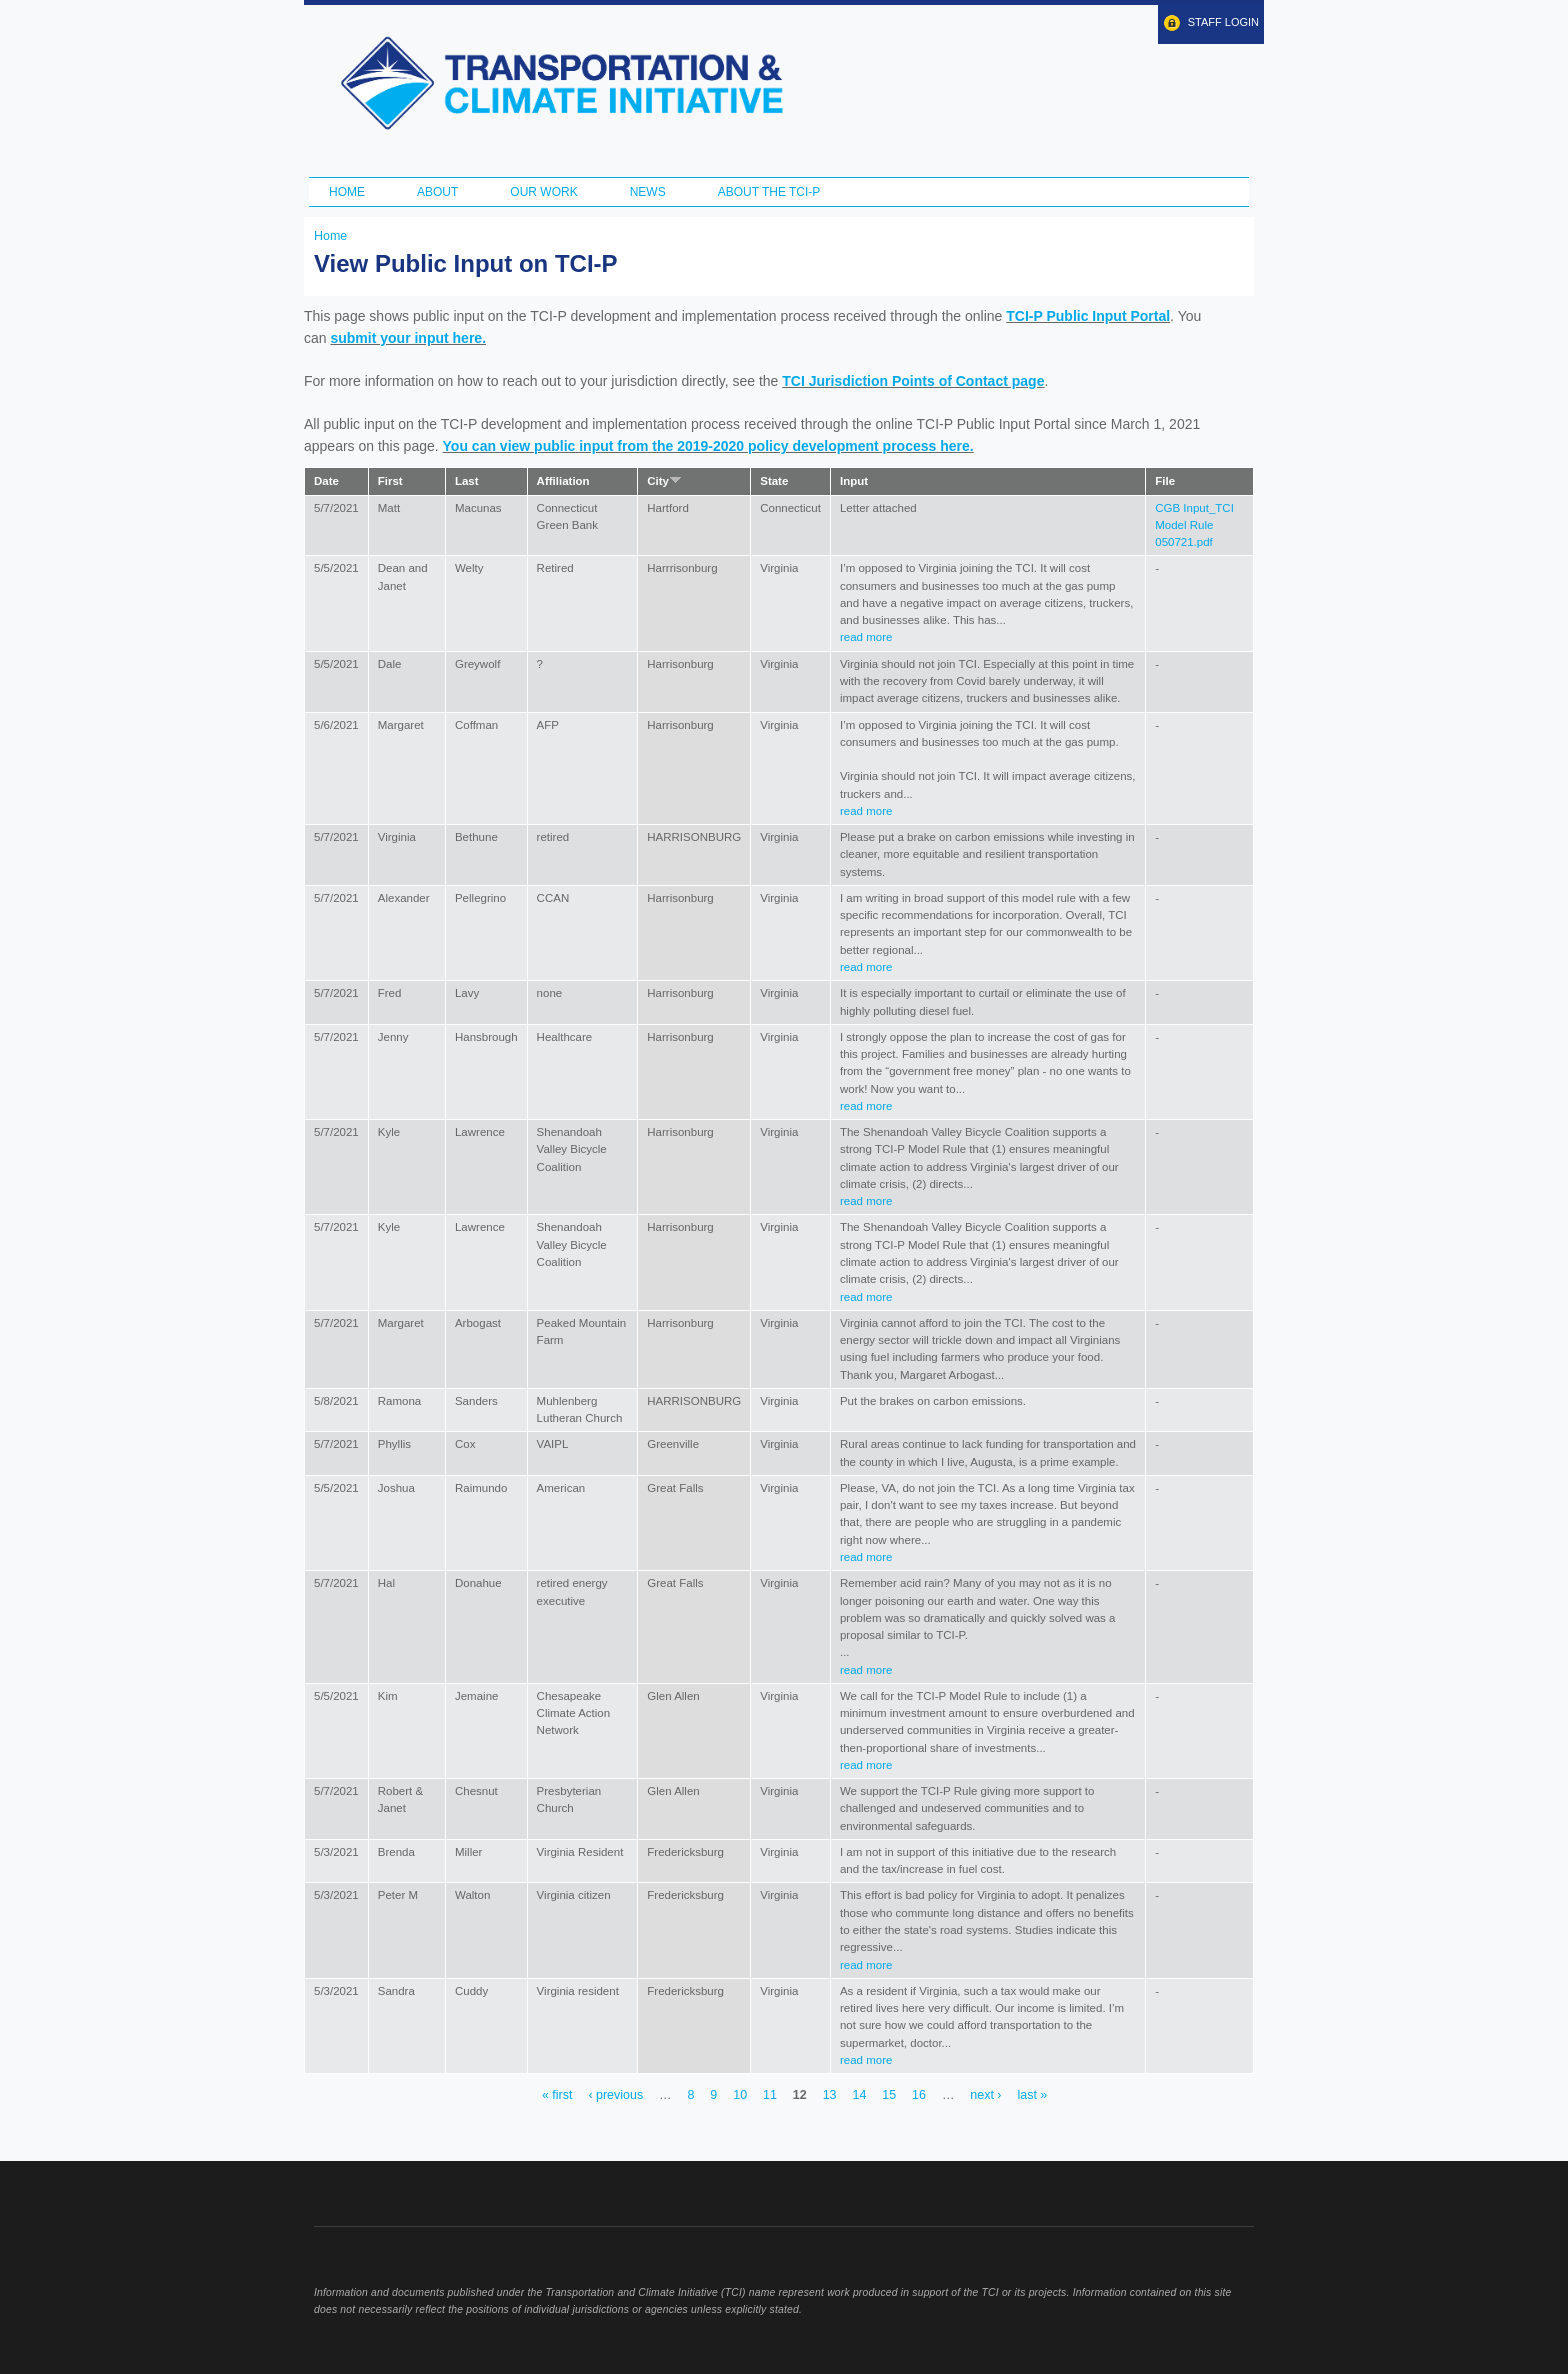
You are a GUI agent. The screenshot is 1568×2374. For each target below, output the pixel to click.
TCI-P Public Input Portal (1088, 316)
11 (770, 2096)
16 (919, 2096)
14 (859, 2096)
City (664, 481)
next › (985, 2096)
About (437, 192)
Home (347, 192)
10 (740, 2096)
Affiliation (563, 481)
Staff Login (1223, 22)
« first (557, 2096)
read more (866, 637)
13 (830, 2096)
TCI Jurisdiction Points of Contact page (913, 381)
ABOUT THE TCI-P (769, 192)
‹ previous (615, 2096)
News (648, 192)
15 (889, 2096)
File (1165, 481)
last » (1032, 2096)
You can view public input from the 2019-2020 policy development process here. (708, 446)
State (774, 481)
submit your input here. (408, 338)
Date (326, 481)
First (390, 481)
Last (467, 481)
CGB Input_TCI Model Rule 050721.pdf (1194, 525)
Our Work (543, 192)
